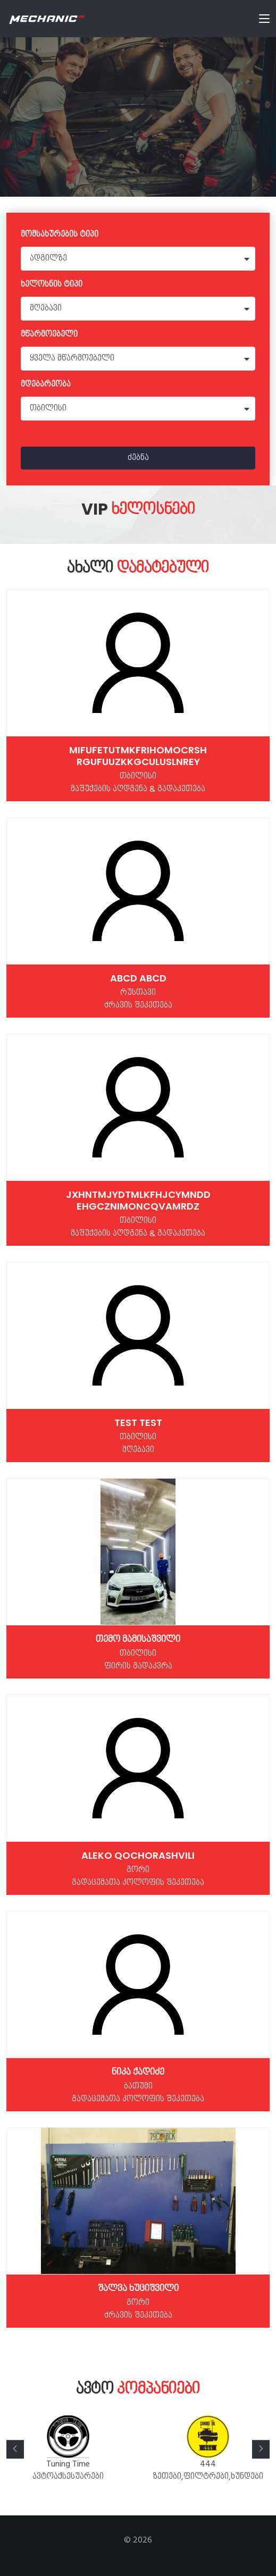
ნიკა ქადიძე (138, 2071)
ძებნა (138, 457)
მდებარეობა (46, 385)
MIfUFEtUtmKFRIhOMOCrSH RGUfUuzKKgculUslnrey (138, 755)
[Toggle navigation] (264, 20)
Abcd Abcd (138, 978)
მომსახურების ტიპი (59, 235)
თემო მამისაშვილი (138, 1639)
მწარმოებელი (49, 335)
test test (138, 1422)
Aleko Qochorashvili (138, 1855)
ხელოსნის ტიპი (51, 285)
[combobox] (138, 259)
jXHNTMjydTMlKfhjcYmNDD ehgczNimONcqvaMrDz (138, 1200)
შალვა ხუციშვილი (138, 2288)
